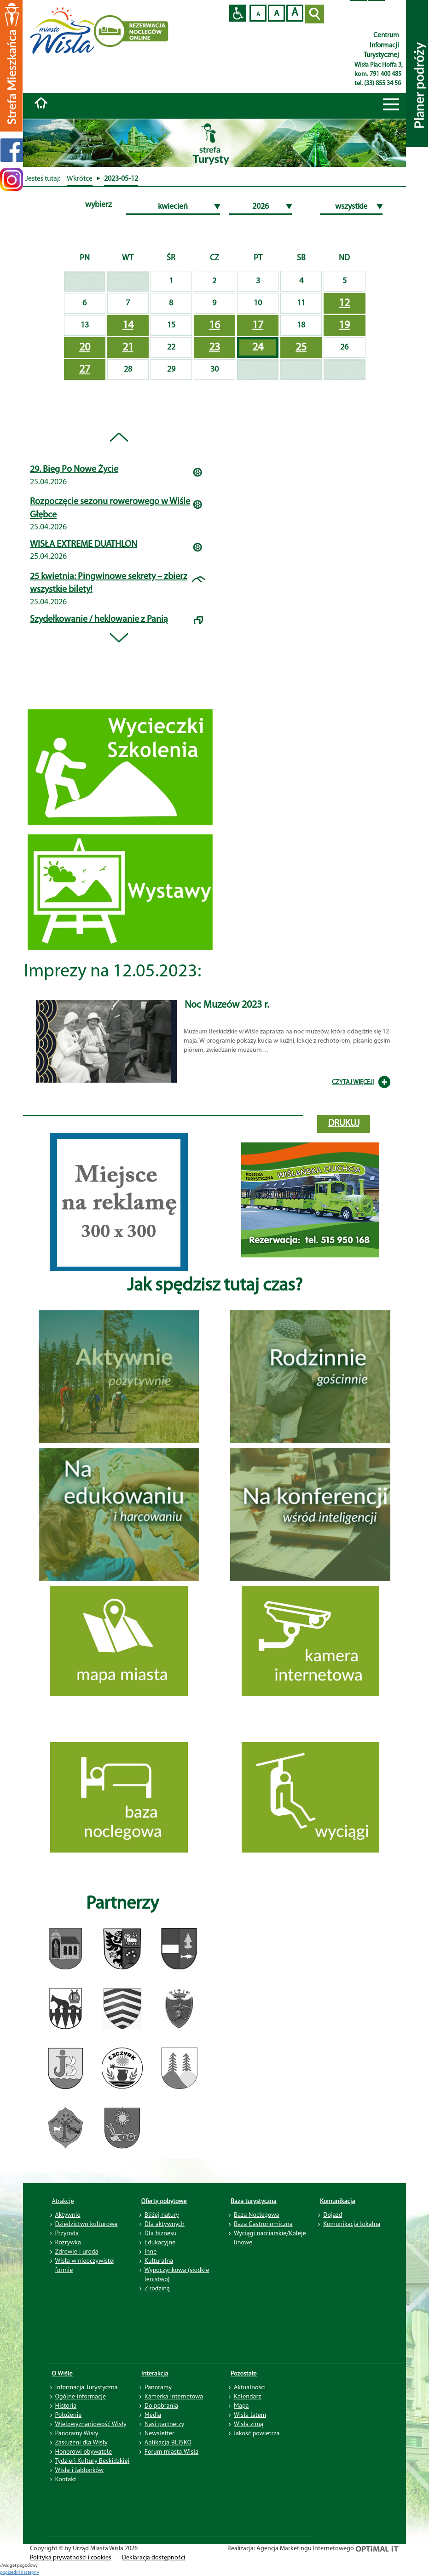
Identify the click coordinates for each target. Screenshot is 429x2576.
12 (344, 303)
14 (127, 325)
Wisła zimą (248, 2424)
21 (127, 347)
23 (214, 347)
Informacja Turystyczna (86, 2387)
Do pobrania (161, 2405)
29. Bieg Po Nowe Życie (74, 469)
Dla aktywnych (165, 2224)
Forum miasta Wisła (172, 2451)
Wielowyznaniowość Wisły (91, 2424)
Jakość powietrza (256, 2433)
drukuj (343, 1123)
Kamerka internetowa (174, 2396)
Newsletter (159, 2433)
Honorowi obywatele (83, 2451)
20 (84, 347)
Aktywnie (68, 2214)
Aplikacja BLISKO (168, 2442)
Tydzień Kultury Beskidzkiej (92, 2460)
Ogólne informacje (80, 2396)
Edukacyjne (160, 2242)
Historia (66, 2405)
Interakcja (154, 2373)
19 (344, 325)
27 (84, 369)
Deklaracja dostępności (153, 2557)
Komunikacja (337, 2201)
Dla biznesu (161, 2233)
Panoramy (158, 2387)
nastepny (30, 2572)
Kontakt (65, 2479)
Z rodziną (157, 2288)
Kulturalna (159, 2260)
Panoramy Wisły (77, 2433)
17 (257, 325)
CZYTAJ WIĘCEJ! (353, 1082)
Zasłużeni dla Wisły (81, 2442)
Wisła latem (250, 2414)
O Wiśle (62, 2373)
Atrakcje (63, 2201)
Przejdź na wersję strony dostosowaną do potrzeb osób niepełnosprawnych (237, 13)
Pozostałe (244, 2373)
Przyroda (67, 2233)
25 (301, 347)
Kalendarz (247, 2396)
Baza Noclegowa (256, 2214)
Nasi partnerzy (164, 2424)
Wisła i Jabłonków (79, 2470)
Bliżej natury (162, 2214)
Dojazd (332, 2214)
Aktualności (250, 2387)
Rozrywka (68, 2242)
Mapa (241, 2405)
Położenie (68, 2414)
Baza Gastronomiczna (263, 2224)
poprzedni (10, 2572)
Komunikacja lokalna (351, 2224)
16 (214, 325)
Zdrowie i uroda (77, 2251)
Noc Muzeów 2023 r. (227, 1005)
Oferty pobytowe (164, 2201)
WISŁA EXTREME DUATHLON (83, 544)
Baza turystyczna (254, 2201)
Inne (151, 2251)
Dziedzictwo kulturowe (86, 2224)
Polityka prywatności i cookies (70, 2557)
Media (153, 2414)
